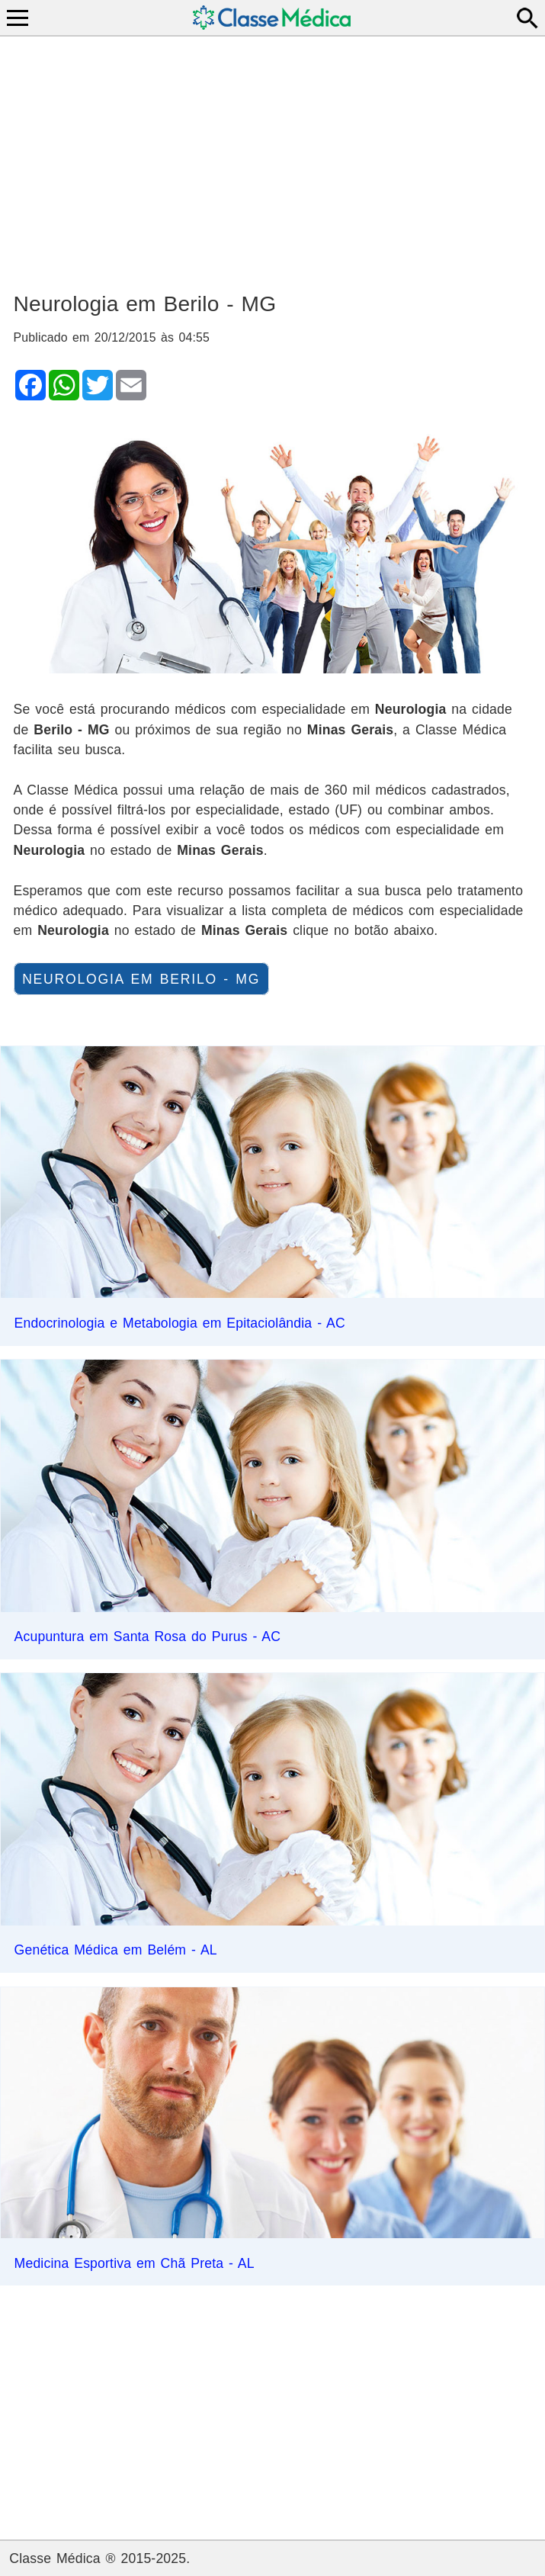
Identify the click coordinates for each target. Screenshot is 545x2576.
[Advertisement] (273, 157)
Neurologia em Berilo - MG (141, 978)
